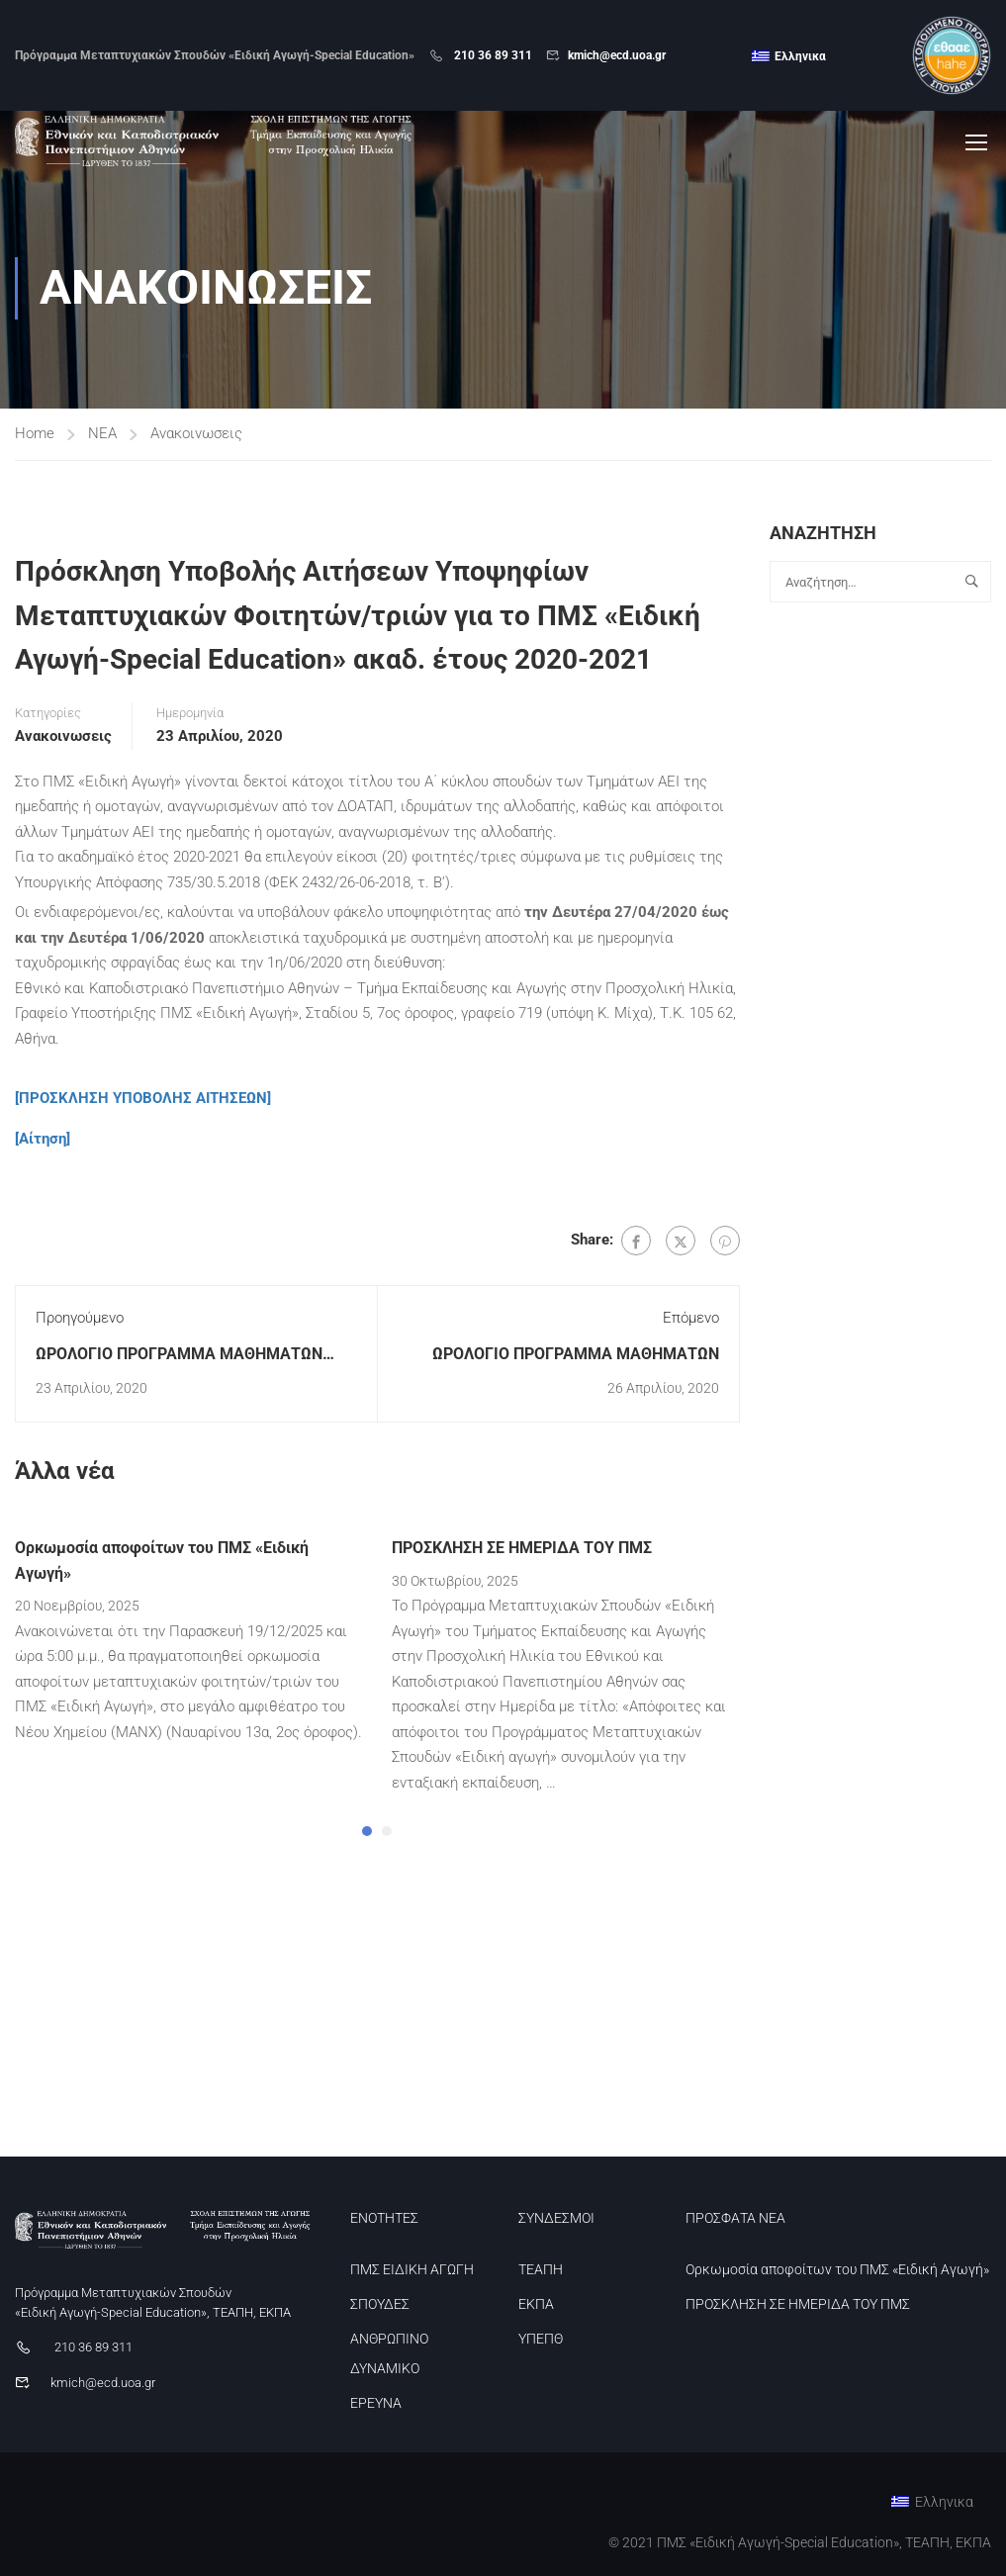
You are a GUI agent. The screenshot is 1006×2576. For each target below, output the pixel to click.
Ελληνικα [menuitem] (800, 56)
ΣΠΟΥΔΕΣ (380, 2304)
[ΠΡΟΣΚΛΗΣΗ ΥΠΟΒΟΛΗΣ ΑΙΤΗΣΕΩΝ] (143, 1102)
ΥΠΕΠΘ (540, 2338)
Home (34, 436)
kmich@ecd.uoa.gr (617, 55)
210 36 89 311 (491, 55)
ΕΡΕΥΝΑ (376, 2403)
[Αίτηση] (42, 1141)
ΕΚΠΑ (536, 2304)
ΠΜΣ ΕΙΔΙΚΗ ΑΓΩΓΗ (412, 2269)
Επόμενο (691, 1322)
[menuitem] (789, 56)
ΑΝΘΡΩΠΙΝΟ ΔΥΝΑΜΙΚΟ (389, 2353)
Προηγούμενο (80, 1322)
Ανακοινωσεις (196, 436)
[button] (367, 1834)
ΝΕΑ (102, 436)
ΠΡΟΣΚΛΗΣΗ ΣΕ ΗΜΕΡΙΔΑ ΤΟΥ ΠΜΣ (522, 1551)
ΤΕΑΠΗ (540, 2269)
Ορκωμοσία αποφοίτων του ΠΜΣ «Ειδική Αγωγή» (837, 2269)
